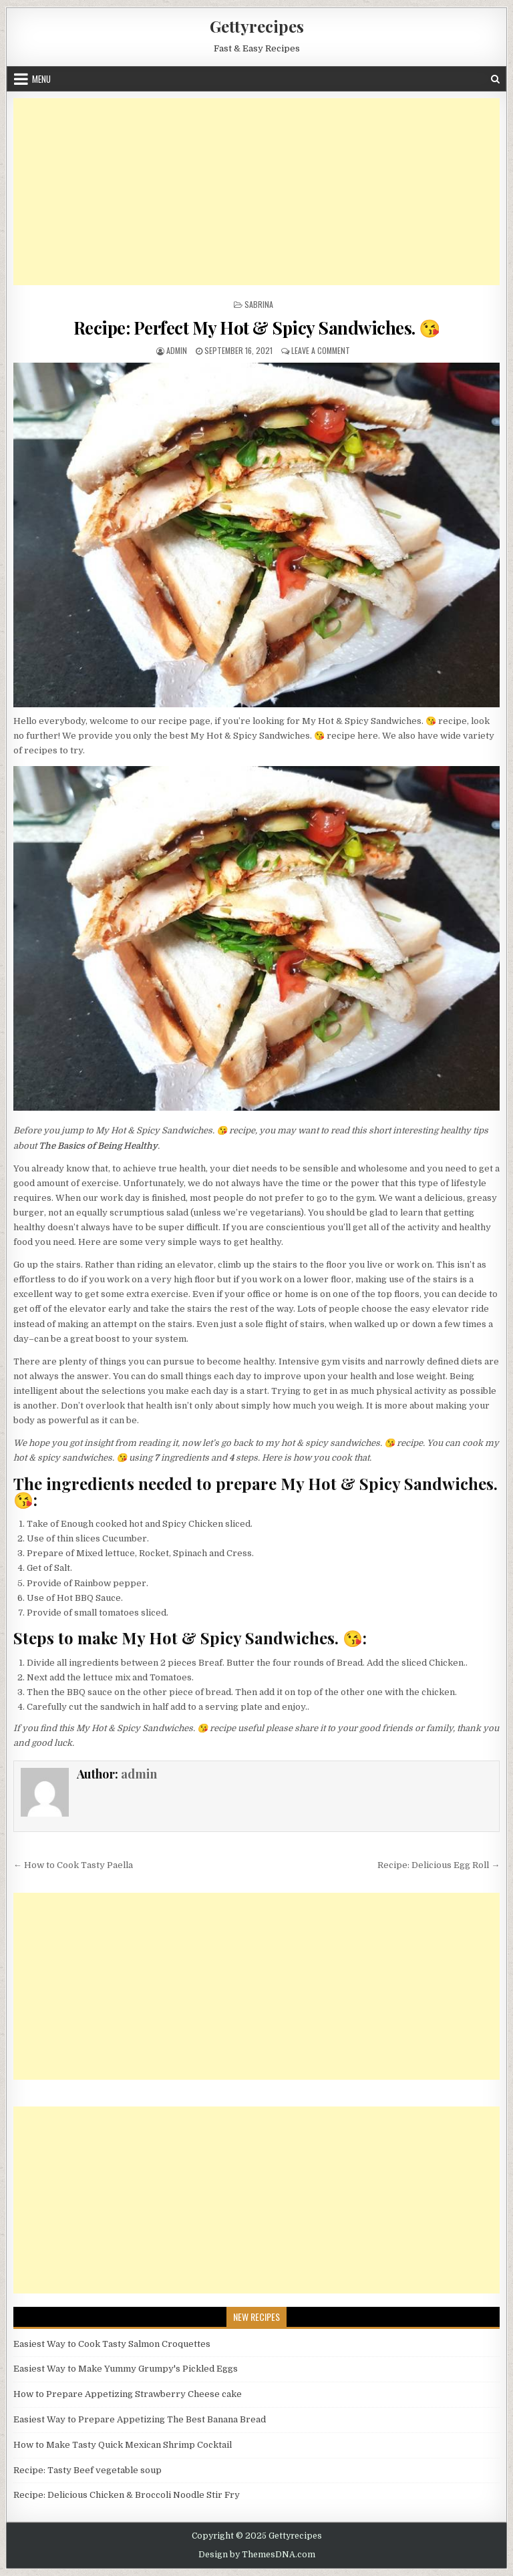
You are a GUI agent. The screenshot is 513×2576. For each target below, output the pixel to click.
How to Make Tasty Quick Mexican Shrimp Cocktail (122, 2445)
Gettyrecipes (257, 26)
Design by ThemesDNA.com (256, 2554)
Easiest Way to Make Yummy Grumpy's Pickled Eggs (125, 2369)
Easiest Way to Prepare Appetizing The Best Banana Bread (139, 2419)
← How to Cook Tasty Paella (73, 1865)
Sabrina (258, 304)
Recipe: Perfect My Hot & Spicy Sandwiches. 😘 (256, 327)
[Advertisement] (256, 191)
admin (176, 350)
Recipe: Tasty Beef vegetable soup (87, 2470)
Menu (41, 78)
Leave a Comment (320, 350)
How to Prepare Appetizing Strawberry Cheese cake (127, 2394)
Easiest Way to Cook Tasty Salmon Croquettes (111, 2344)
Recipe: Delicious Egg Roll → (438, 1865)
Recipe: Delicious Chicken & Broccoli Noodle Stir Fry (126, 2495)
